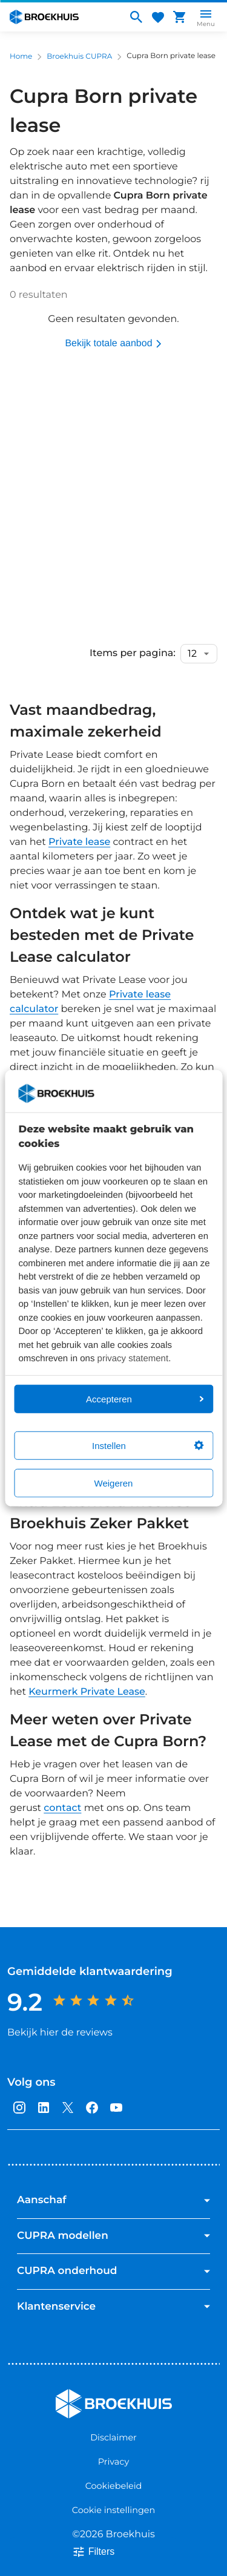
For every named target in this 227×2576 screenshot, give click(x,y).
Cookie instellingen (113, 2510)
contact (62, 1808)
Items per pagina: (133, 654)
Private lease (79, 842)
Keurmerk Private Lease (86, 1692)
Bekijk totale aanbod (113, 344)
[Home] (63, 17)
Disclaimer (113, 2437)
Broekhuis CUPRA (79, 56)
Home (21, 56)
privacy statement (133, 1358)
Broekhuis (80, 2394)
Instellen (147, 1445)
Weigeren (113, 1482)
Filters (93, 2551)
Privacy (113, 2461)
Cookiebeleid (113, 2485)
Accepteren (144, 1398)
